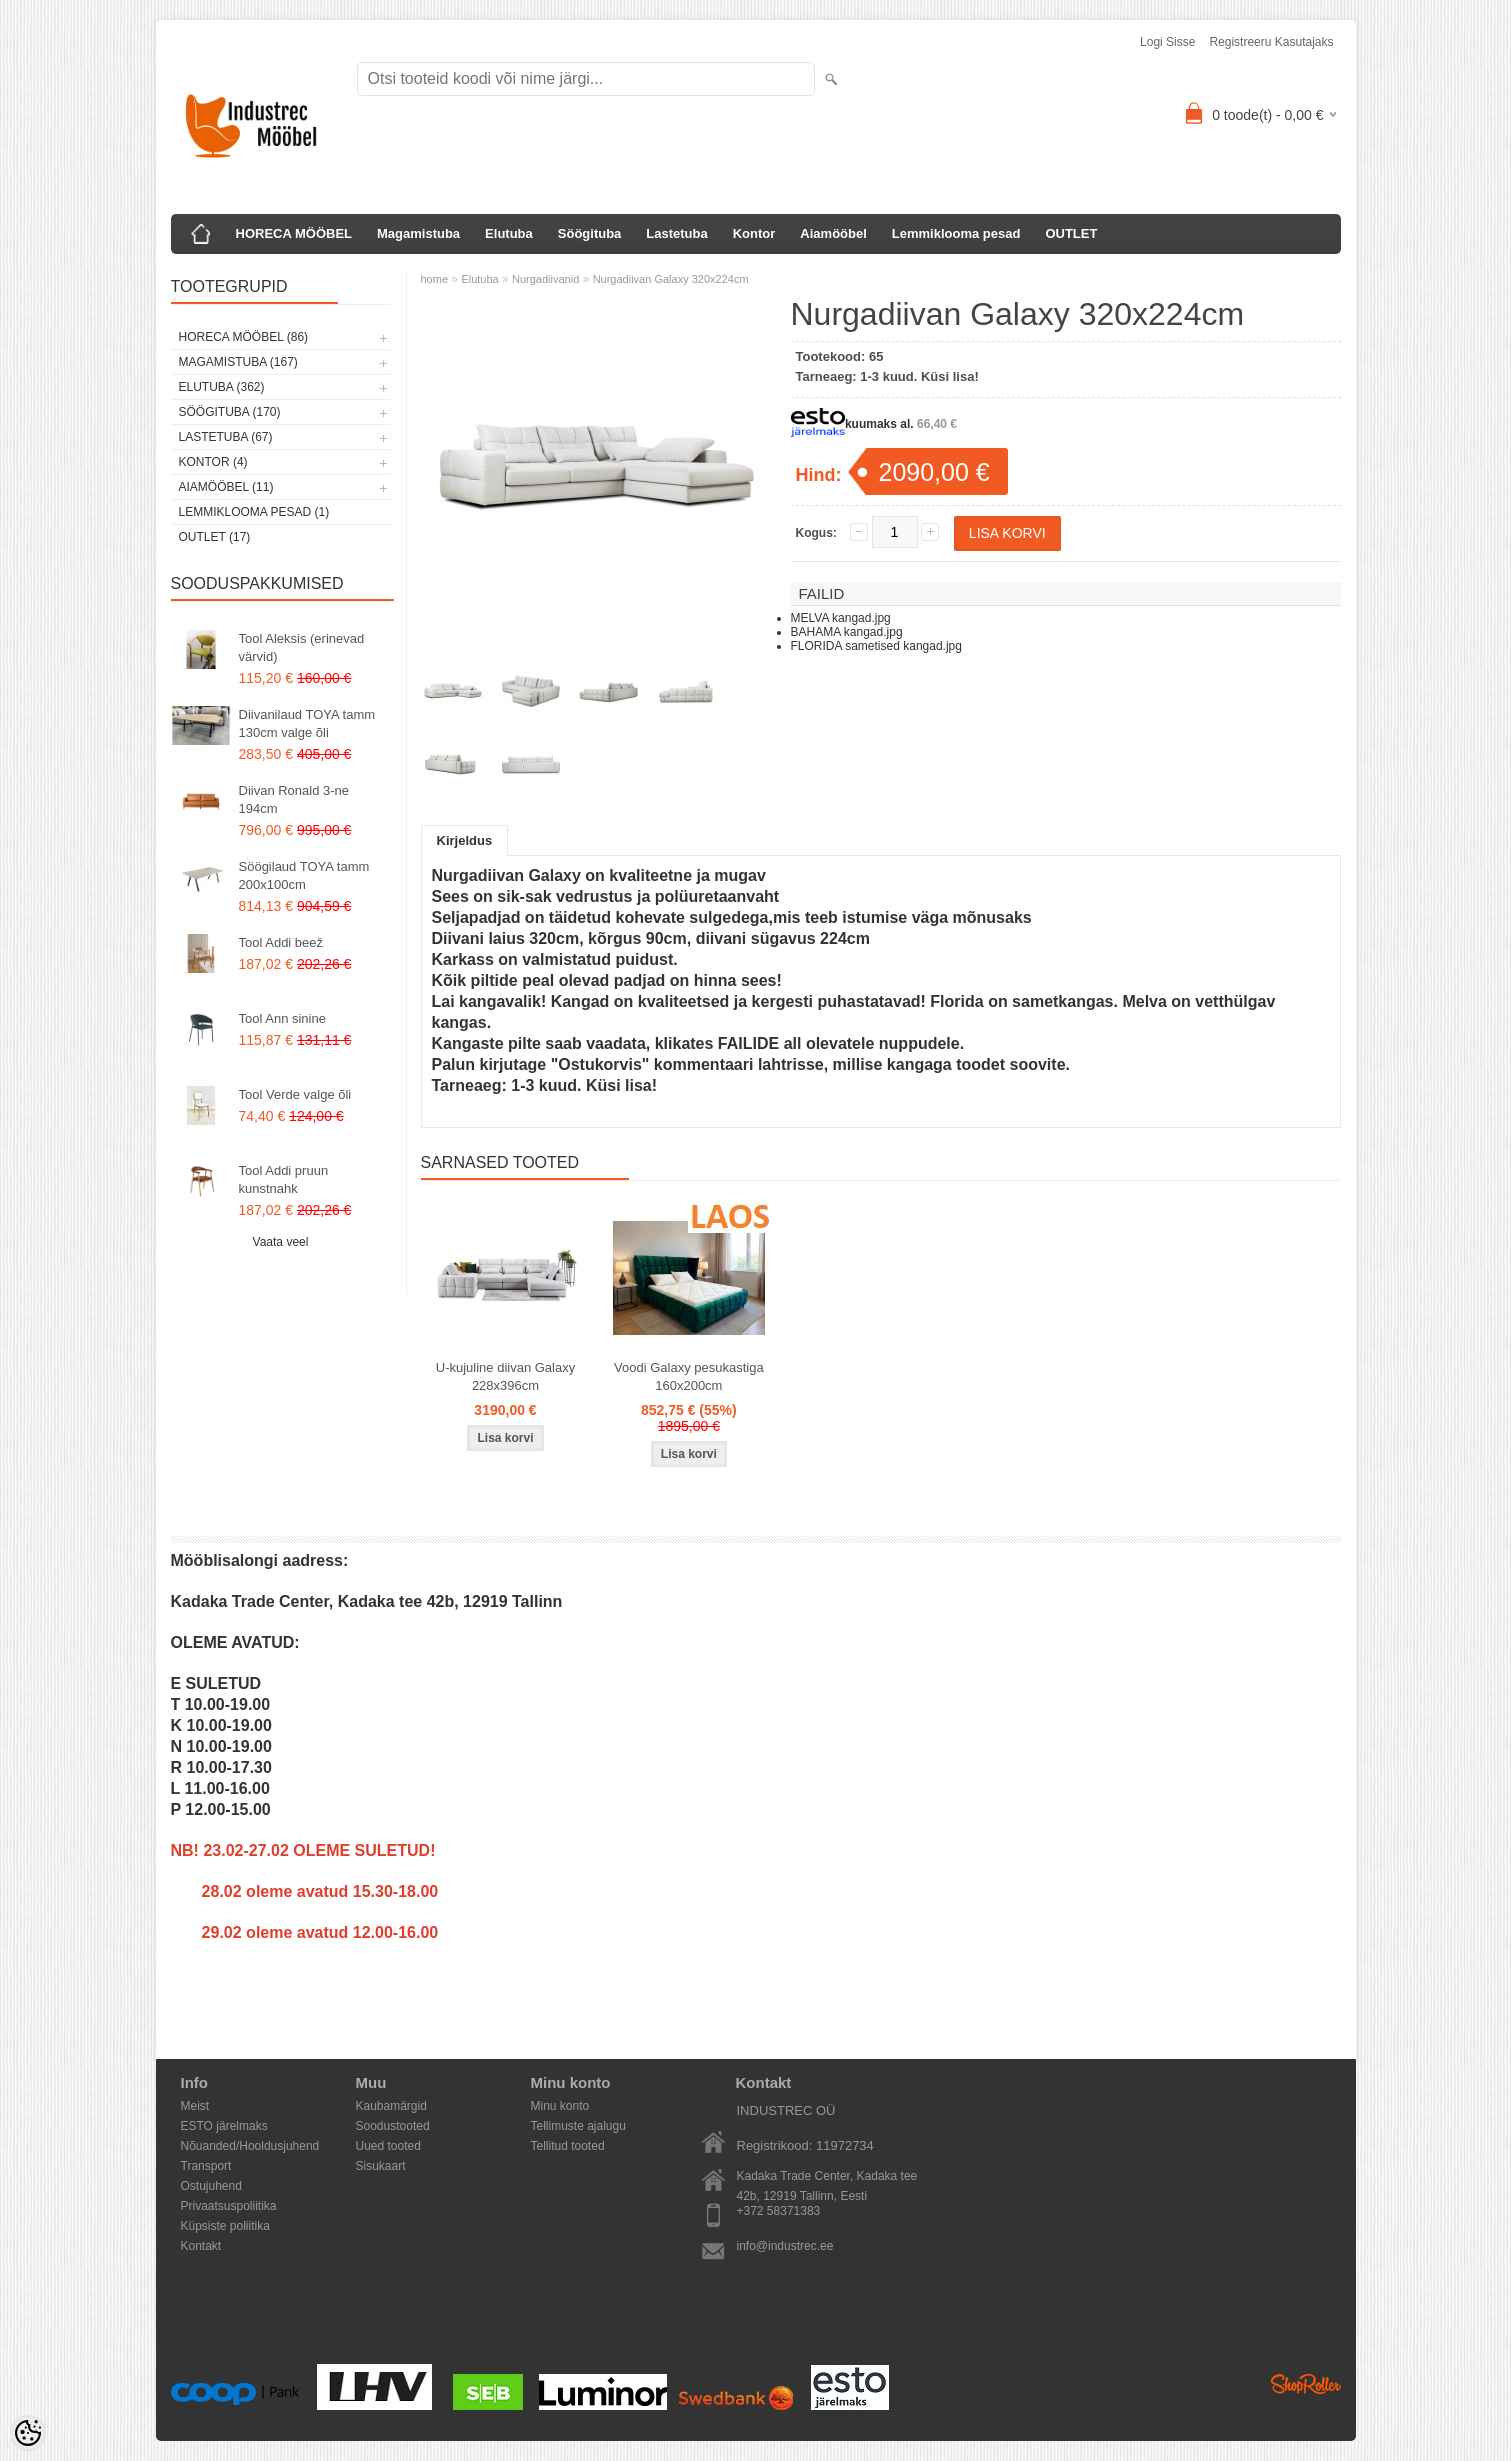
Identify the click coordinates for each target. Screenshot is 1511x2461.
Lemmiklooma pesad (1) (254, 512)
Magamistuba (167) (238, 362)
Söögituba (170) (230, 412)
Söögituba (590, 233)
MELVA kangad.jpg (841, 618)
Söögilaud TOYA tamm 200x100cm (304, 875)
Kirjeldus (465, 840)
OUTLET (1071, 233)
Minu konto (560, 2106)
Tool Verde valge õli (295, 1094)
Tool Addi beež (281, 942)
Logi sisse (1167, 42)
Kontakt (201, 2246)
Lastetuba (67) (226, 437)
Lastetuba (676, 233)
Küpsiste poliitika (225, 2226)
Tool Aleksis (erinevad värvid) (302, 647)
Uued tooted (388, 2146)
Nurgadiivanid (545, 279)
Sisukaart (381, 2166)
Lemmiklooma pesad (956, 233)
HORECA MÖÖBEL (294, 233)
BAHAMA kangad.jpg (847, 632)
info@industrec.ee (785, 2246)
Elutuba (509, 233)
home (435, 279)
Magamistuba (418, 233)
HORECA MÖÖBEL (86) (244, 337)
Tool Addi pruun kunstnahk (284, 1179)
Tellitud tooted (568, 2146)
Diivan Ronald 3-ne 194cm (294, 799)
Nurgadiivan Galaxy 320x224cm (671, 279)
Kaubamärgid (391, 2106)
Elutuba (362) (222, 387)
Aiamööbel (833, 233)
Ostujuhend (211, 2186)
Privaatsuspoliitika (229, 2206)
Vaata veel (281, 1242)
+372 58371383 (779, 2211)
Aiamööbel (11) (226, 487)
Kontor (754, 233)
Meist (195, 2106)
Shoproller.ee (1306, 2384)
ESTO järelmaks (224, 2126)
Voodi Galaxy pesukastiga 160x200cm (689, 1376)
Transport (206, 2166)
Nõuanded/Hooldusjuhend (250, 2146)
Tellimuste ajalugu (578, 2126)
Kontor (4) (213, 462)
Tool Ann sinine (282, 1018)
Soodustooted (393, 2126)
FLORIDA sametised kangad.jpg (876, 646)
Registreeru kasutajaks (1271, 42)
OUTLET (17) (215, 537)
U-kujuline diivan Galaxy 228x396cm (505, 1376)
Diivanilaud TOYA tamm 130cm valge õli (307, 723)
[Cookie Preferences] (28, 2433)
